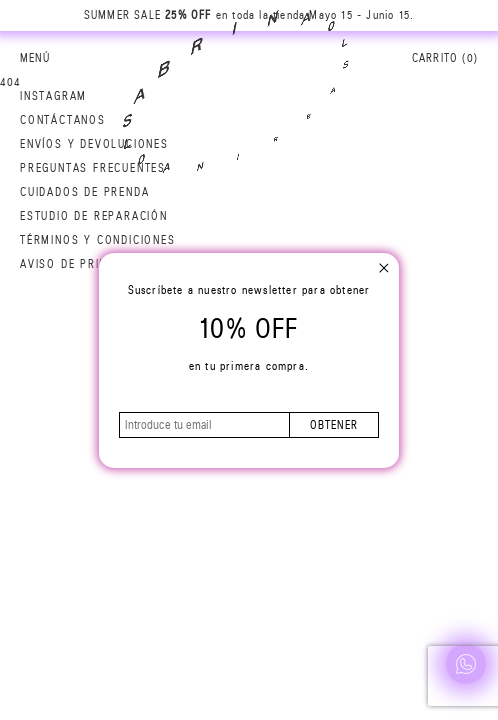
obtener (334, 425)
